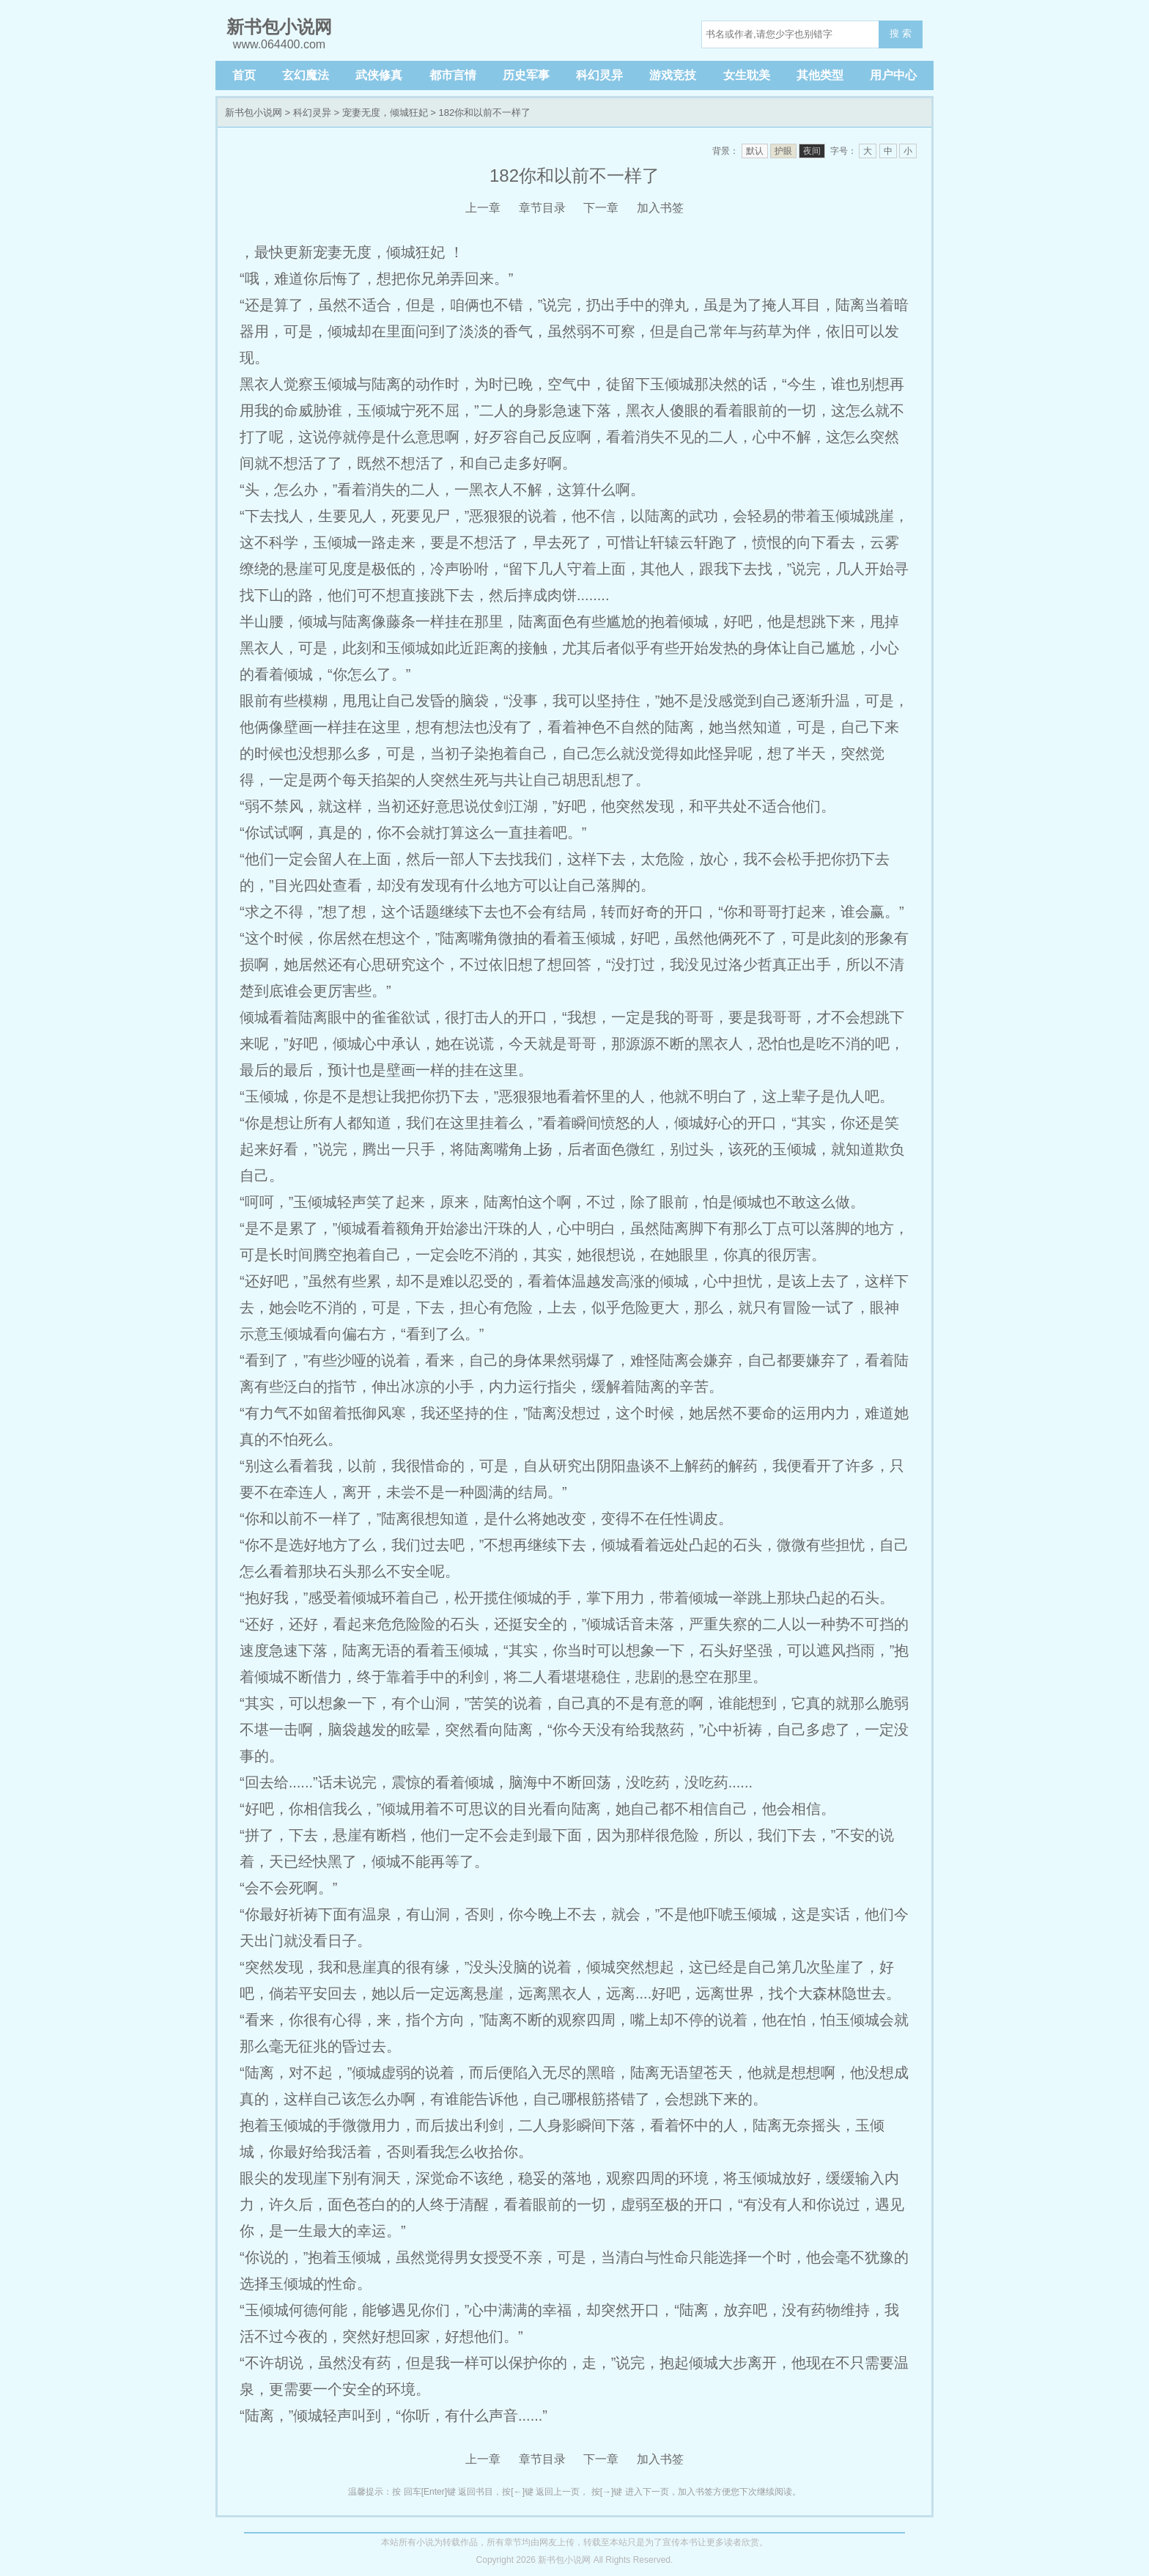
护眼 (783, 151)
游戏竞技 (672, 75)
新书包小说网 (253, 112)
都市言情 (452, 75)
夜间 (812, 151)
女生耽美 (746, 75)
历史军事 (526, 75)
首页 (244, 75)
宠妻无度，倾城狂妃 (385, 112)
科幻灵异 (599, 75)
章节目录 (542, 208)
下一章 (600, 208)
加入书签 (660, 208)
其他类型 (820, 75)
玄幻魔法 (305, 75)
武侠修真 (378, 75)
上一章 (482, 208)
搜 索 (901, 33)
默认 (755, 151)
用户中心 (893, 75)
